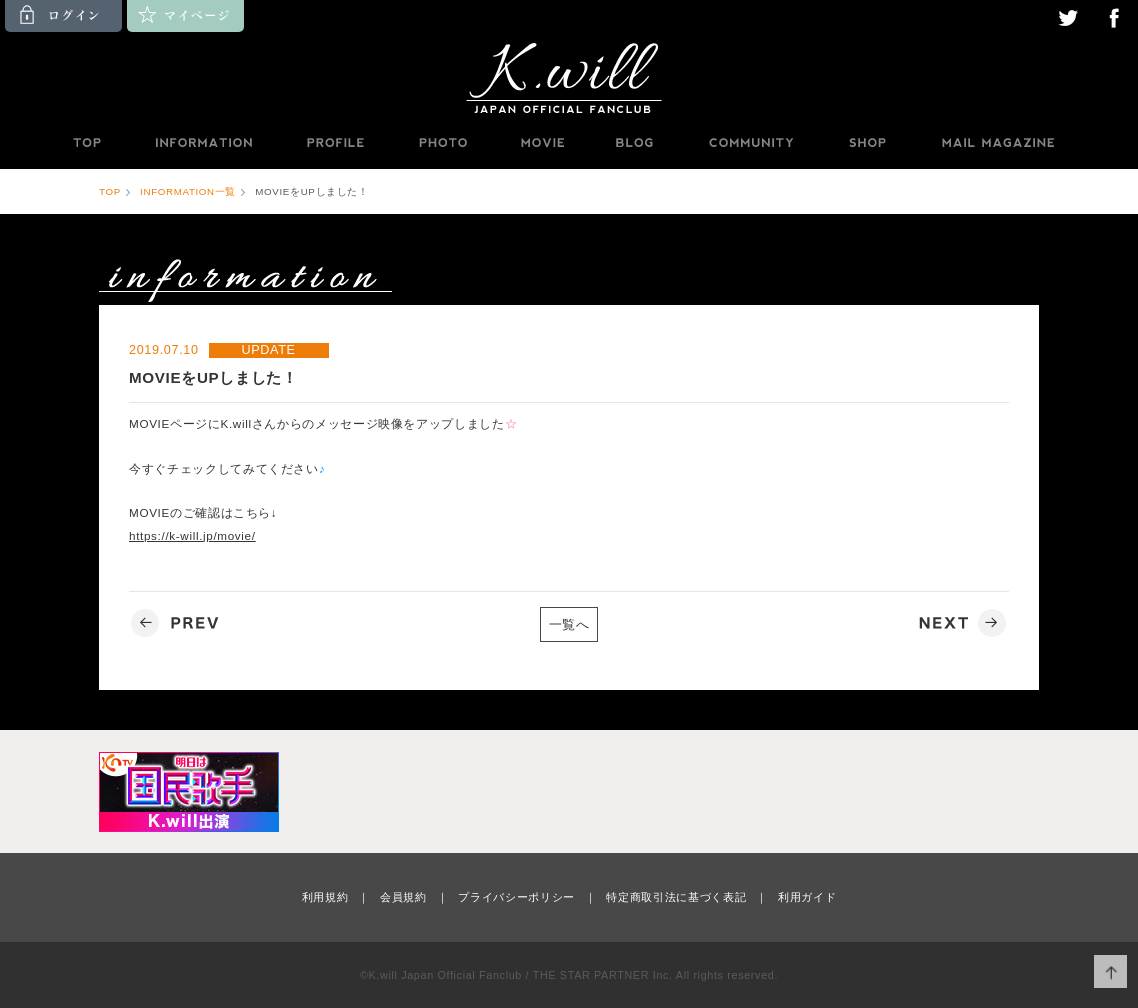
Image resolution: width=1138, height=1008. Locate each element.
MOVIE (542, 143)
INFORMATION (203, 143)
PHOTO (443, 143)
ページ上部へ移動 (1110, 971)
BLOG (635, 143)
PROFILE (337, 143)
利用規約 (325, 897)
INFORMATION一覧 (188, 191)
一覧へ (569, 624)
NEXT (960, 623)
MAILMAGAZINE (998, 143)
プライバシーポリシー (516, 897)
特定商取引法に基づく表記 (676, 897)
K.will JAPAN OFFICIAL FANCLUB (569, 77)
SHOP (867, 143)
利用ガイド (807, 897)
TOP (86, 143)
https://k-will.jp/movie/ (192, 535)
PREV (178, 623)
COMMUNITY (751, 143)
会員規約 (403, 897)
